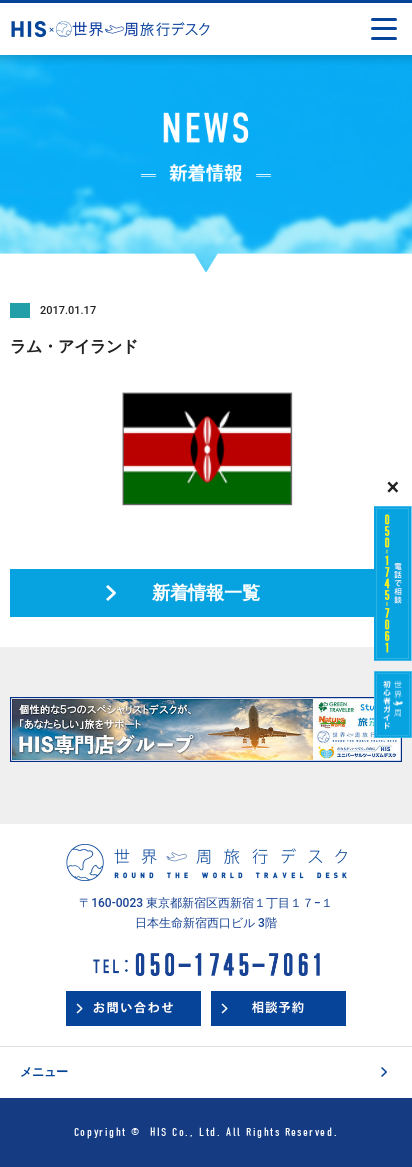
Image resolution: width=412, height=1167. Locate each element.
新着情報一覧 (206, 592)
